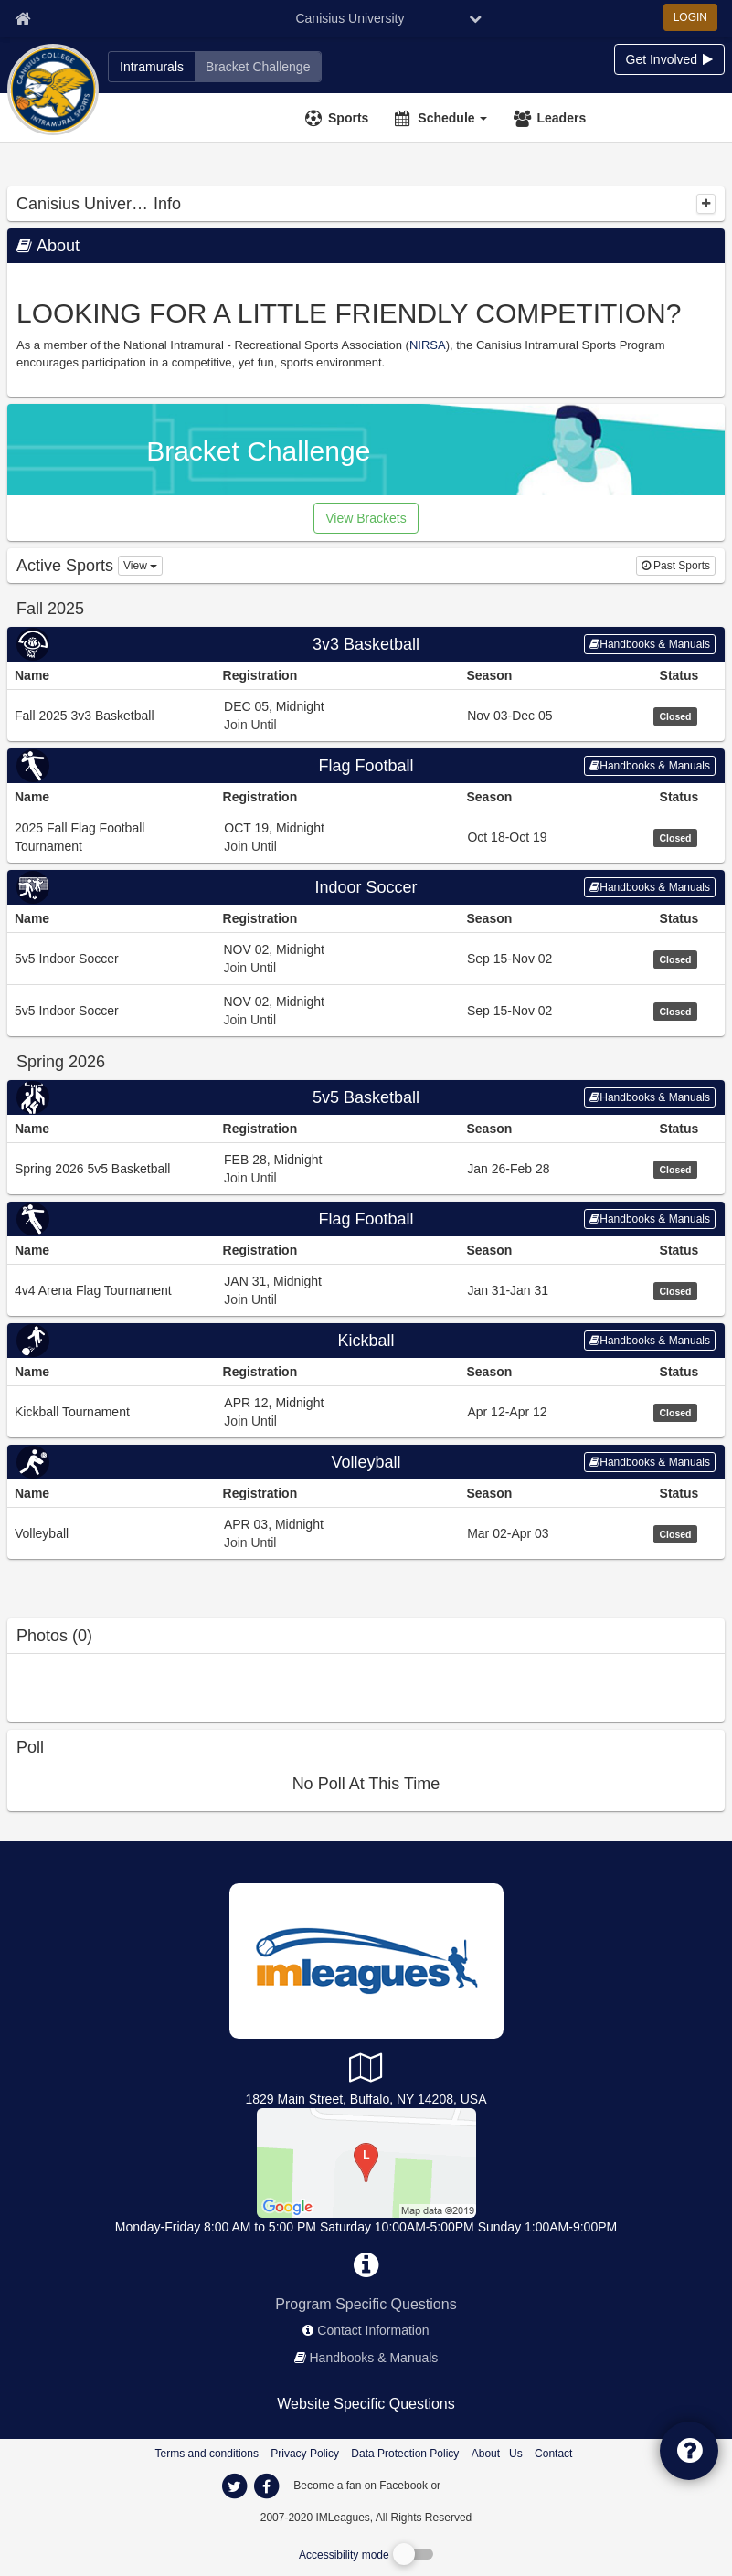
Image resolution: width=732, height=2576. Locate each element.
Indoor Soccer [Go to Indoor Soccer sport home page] (365, 887)
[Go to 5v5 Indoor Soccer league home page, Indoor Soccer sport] (366, 958)
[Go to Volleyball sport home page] (366, 1462)
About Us (497, 2453)
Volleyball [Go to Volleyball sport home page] (365, 1462)
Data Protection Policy (405, 2453)
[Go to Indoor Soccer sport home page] (366, 887)
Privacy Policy (305, 2453)
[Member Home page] (22, 18)
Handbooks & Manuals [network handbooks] (374, 2357)
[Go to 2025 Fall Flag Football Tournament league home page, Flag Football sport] (366, 837)
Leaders (561, 118)
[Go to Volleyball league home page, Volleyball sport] (366, 1533)
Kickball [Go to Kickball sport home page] (365, 1340)
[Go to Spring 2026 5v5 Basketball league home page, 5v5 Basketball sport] (366, 1168)
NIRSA (427, 345)
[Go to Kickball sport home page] (366, 1340)
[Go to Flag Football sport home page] (366, 765)
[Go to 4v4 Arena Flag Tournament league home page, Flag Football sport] (366, 1290)
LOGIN (690, 17)
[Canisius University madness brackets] (258, 66)
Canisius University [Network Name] (349, 18)
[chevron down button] (475, 18)
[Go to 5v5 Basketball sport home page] (366, 1097)
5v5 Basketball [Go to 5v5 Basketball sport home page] (366, 1097)
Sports (348, 118)
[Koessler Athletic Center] (366, 2162)
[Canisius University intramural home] (152, 66)
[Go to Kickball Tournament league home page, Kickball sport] (366, 1411)
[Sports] (339, 118)
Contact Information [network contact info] (373, 2330)
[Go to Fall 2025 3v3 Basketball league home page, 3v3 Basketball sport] (366, 715)
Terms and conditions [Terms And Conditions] (207, 2453)
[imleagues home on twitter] (234, 2486)
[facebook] (479, 2484)
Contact (553, 2453)
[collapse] (706, 204)
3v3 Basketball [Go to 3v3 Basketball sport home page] (366, 644)
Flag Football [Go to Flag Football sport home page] (365, 766)
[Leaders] (551, 118)
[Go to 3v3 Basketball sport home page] (366, 644)
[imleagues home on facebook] (266, 2486)
